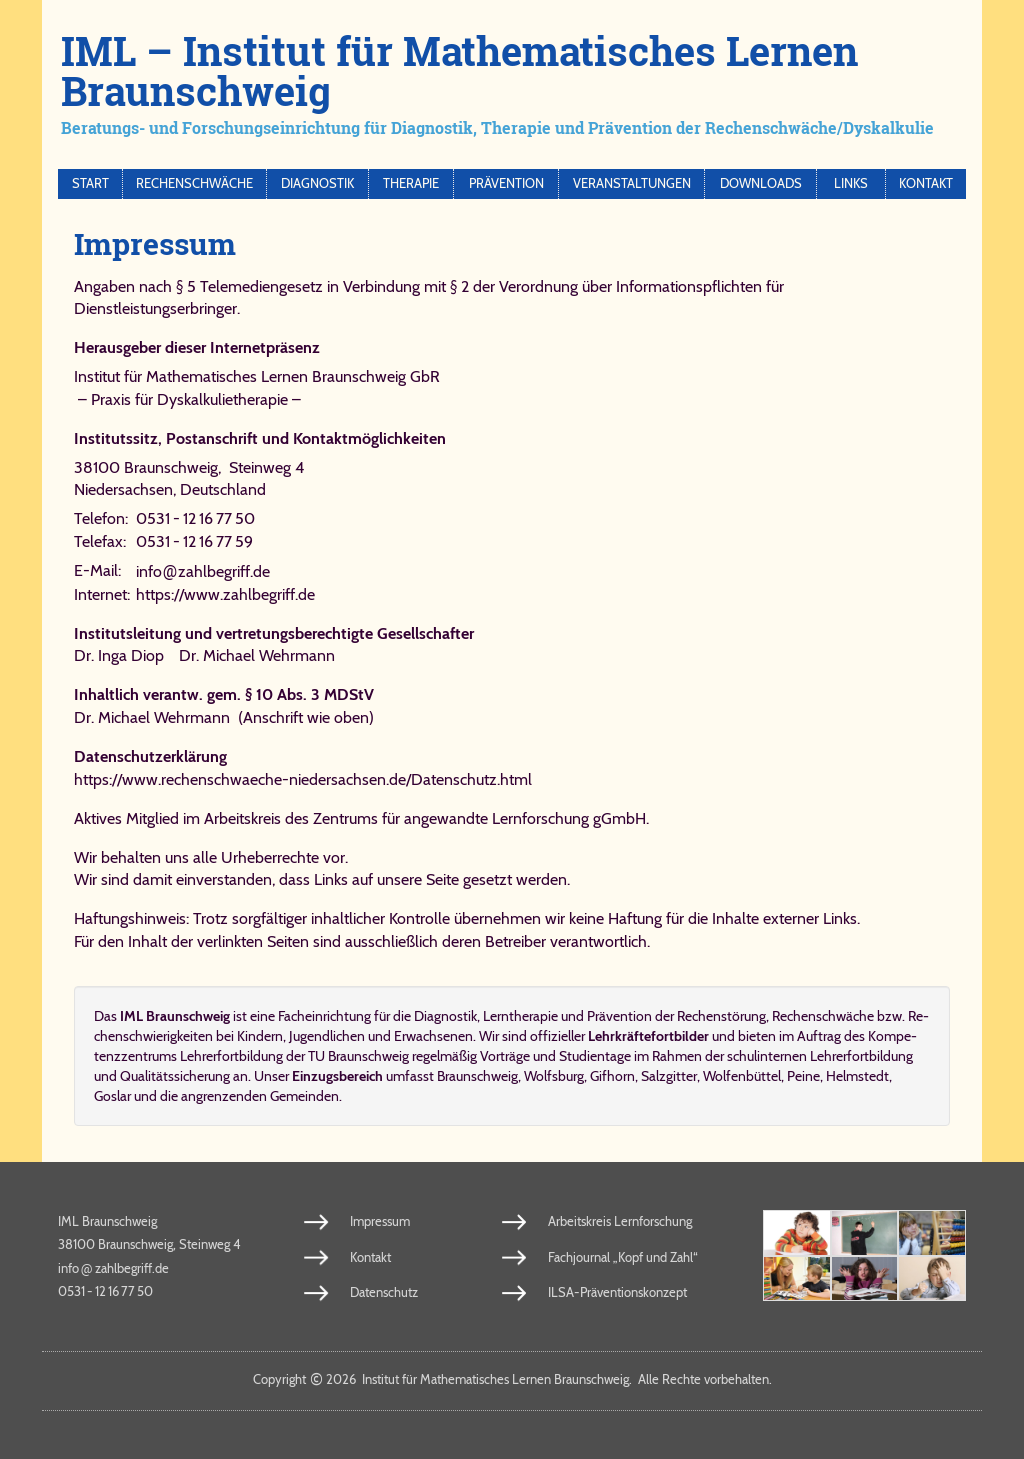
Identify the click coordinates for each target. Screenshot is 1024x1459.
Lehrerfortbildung (861, 1056)
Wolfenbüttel (742, 1076)
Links (851, 183)
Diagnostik (317, 183)
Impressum (380, 1221)
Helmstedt (857, 1076)
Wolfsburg (554, 1076)
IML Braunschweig (107, 1221)
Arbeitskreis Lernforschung (620, 1221)
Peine (803, 1076)
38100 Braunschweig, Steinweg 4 (189, 467)
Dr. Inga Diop (119, 655)
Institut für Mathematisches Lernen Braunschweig (240, 376)
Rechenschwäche (194, 183)
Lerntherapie (520, 1016)
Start (90, 183)
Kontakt (926, 183)
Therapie (411, 183)
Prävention (506, 183)
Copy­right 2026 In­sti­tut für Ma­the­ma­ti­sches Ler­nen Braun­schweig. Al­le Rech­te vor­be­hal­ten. (512, 1379)
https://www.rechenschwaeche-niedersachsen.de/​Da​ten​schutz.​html (303, 779)
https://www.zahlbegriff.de (225, 594)
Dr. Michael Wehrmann (257, 655)
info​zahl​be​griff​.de (203, 571)
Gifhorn (612, 1076)
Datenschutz (384, 1292)
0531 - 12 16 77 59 (194, 541)
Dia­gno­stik (445, 1016)
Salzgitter (669, 1076)
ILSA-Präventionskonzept (617, 1292)
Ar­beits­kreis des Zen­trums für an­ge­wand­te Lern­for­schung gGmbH (425, 818)
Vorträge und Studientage (555, 1056)
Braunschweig (477, 1076)
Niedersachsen (123, 489)
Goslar (112, 1096)
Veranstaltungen (632, 183)
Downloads (761, 183)
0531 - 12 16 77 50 (195, 518)
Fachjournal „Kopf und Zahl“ (623, 1257)
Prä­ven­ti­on (619, 1016)
